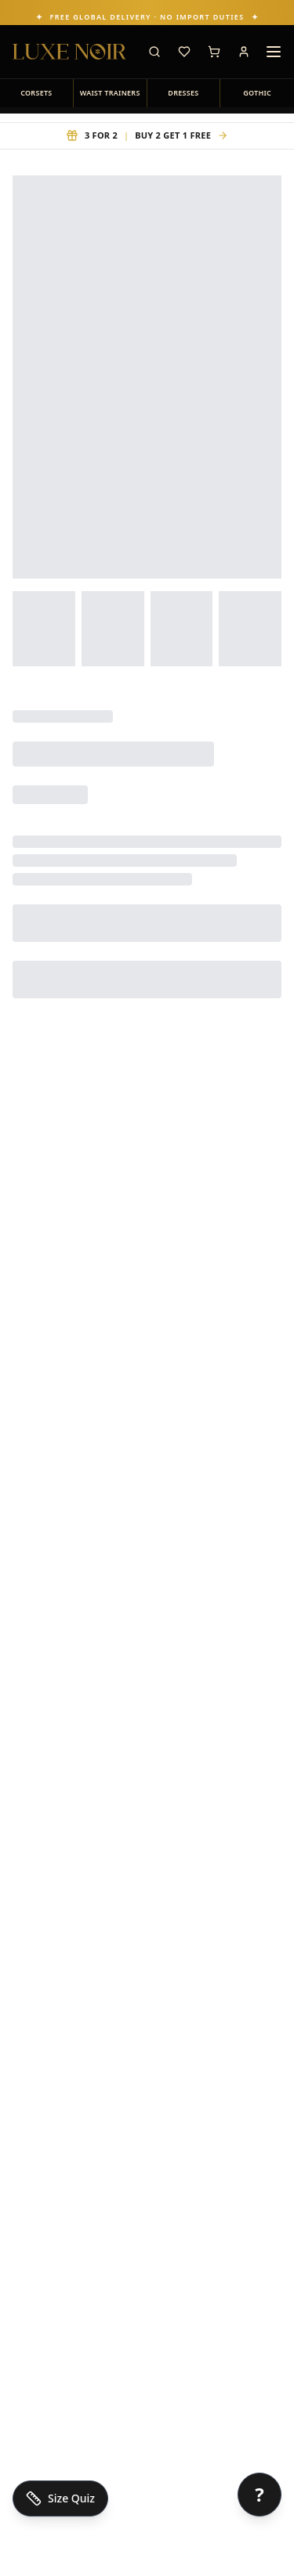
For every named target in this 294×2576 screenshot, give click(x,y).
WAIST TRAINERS (110, 93)
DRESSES (183, 93)
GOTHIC (257, 93)
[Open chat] (259, 2494)
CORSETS (36, 93)
